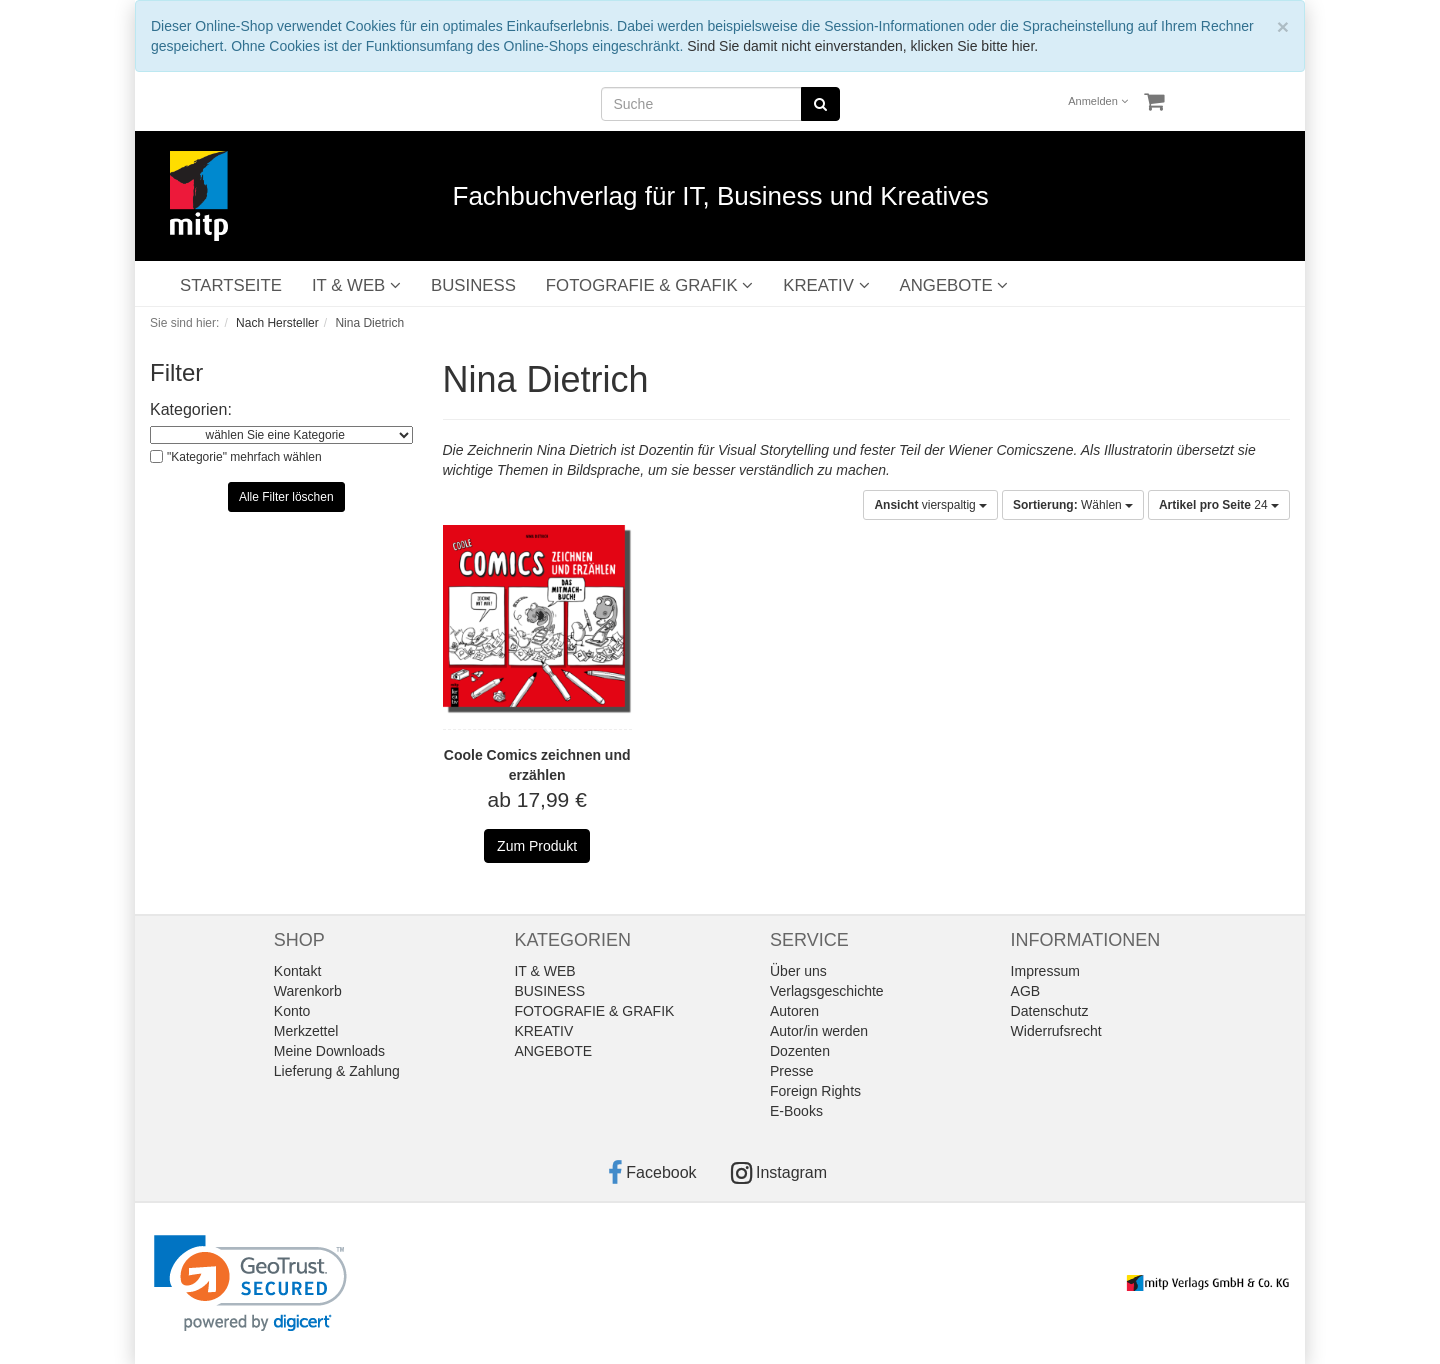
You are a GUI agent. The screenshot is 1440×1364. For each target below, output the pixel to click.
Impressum (1045, 971)
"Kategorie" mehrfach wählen (244, 457)
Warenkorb (308, 991)
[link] (250, 1283)
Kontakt (297, 971)
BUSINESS (473, 285)
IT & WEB (356, 285)
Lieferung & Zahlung (337, 1071)
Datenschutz (1050, 1011)
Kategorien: (191, 409)
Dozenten (800, 1051)
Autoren (794, 1011)
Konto (292, 1011)
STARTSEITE (231, 285)
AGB (1026, 991)
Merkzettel (306, 1031)
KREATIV (826, 285)
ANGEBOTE (954, 285)
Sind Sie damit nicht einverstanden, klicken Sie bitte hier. (862, 46)
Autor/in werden (819, 1031)
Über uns (798, 971)
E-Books (796, 1111)
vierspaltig (930, 505)
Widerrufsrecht (1056, 1031)
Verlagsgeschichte (827, 991)
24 (1219, 505)
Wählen (1073, 505)
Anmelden (1098, 101)
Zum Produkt (537, 846)
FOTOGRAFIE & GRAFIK (649, 285)
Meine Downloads (329, 1051)
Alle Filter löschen (286, 497)
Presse (792, 1071)
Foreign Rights (815, 1091)
